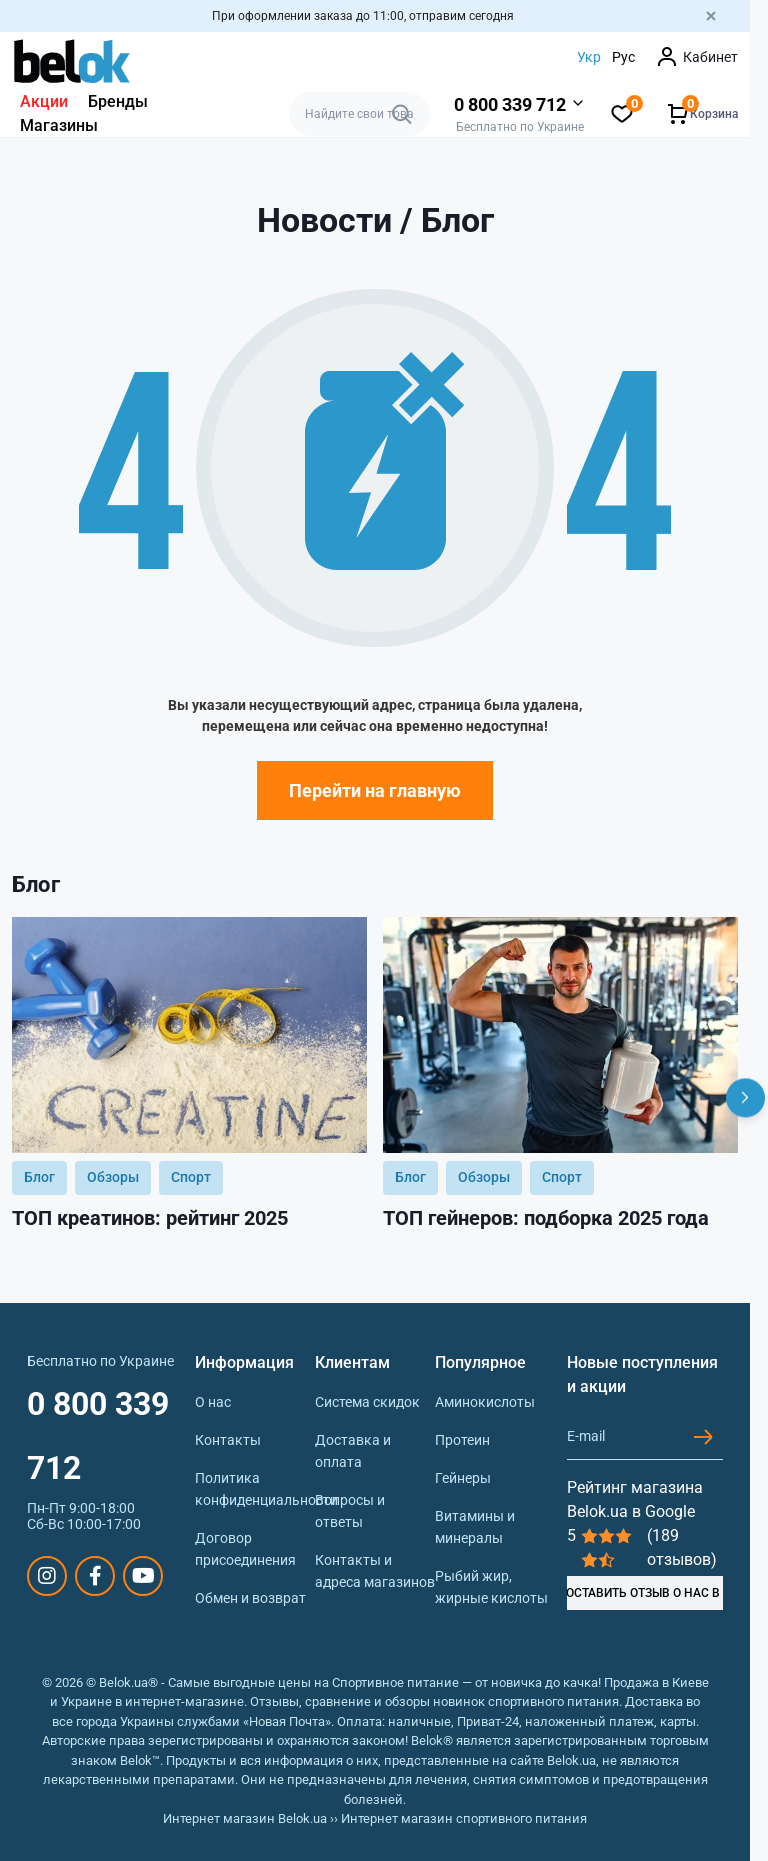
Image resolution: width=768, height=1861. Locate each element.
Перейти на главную (375, 790)
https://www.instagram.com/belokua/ (47, 1576)
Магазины (59, 125)
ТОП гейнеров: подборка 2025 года (546, 1218)
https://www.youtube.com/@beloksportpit (143, 1576)
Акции (44, 101)
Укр (589, 57)
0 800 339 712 (98, 1436)
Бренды (118, 101)
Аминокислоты (485, 1402)
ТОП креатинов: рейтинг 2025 (150, 1218)
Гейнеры (463, 1478)
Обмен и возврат (250, 1598)
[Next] (745, 1097)
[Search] (402, 114)
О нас (213, 1402)
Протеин (462, 1440)
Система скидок (367, 1402)
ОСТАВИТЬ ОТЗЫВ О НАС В (643, 1593)
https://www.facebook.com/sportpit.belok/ (95, 1576)
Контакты (228, 1440)
